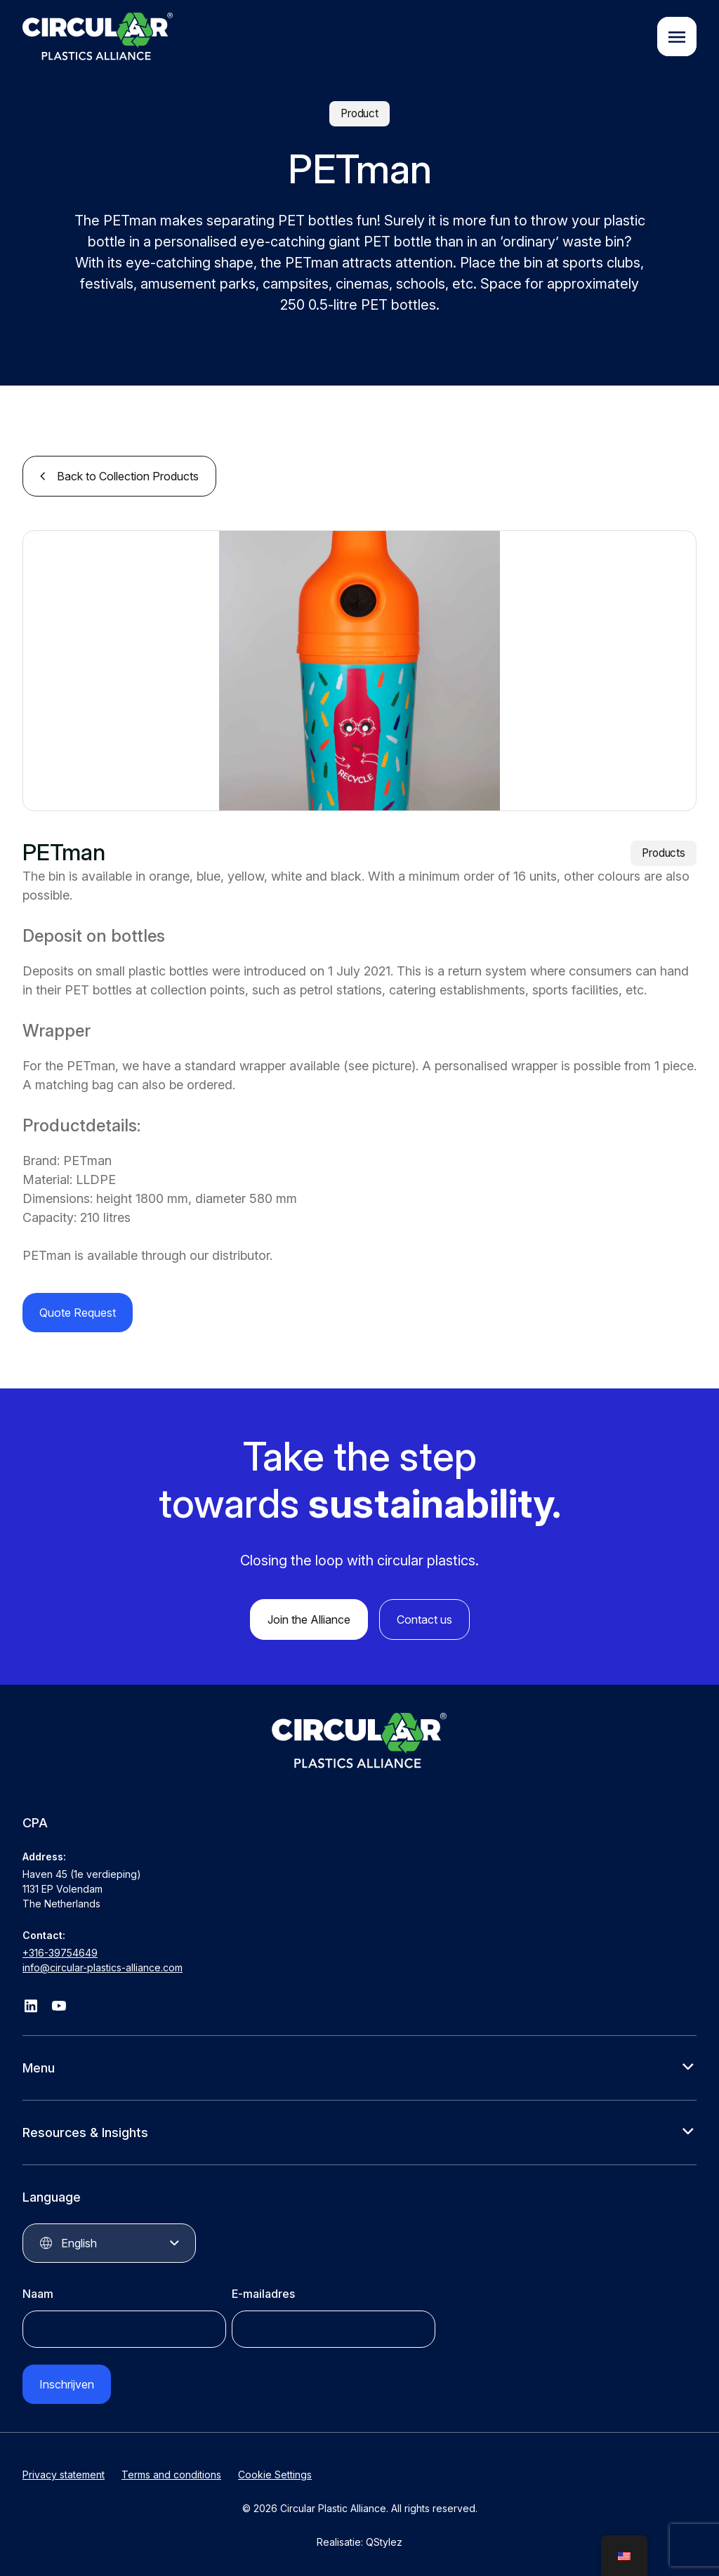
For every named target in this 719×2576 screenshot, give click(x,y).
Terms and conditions (171, 2472)
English (79, 2240)
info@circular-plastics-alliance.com (102, 1965)
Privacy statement (63, 2472)
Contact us (424, 1617)
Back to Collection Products (128, 473)
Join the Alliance (309, 1617)
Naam (37, 2290)
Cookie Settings (275, 2472)
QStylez (384, 2539)
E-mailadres (263, 2290)
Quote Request (77, 1310)
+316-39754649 (60, 1950)
